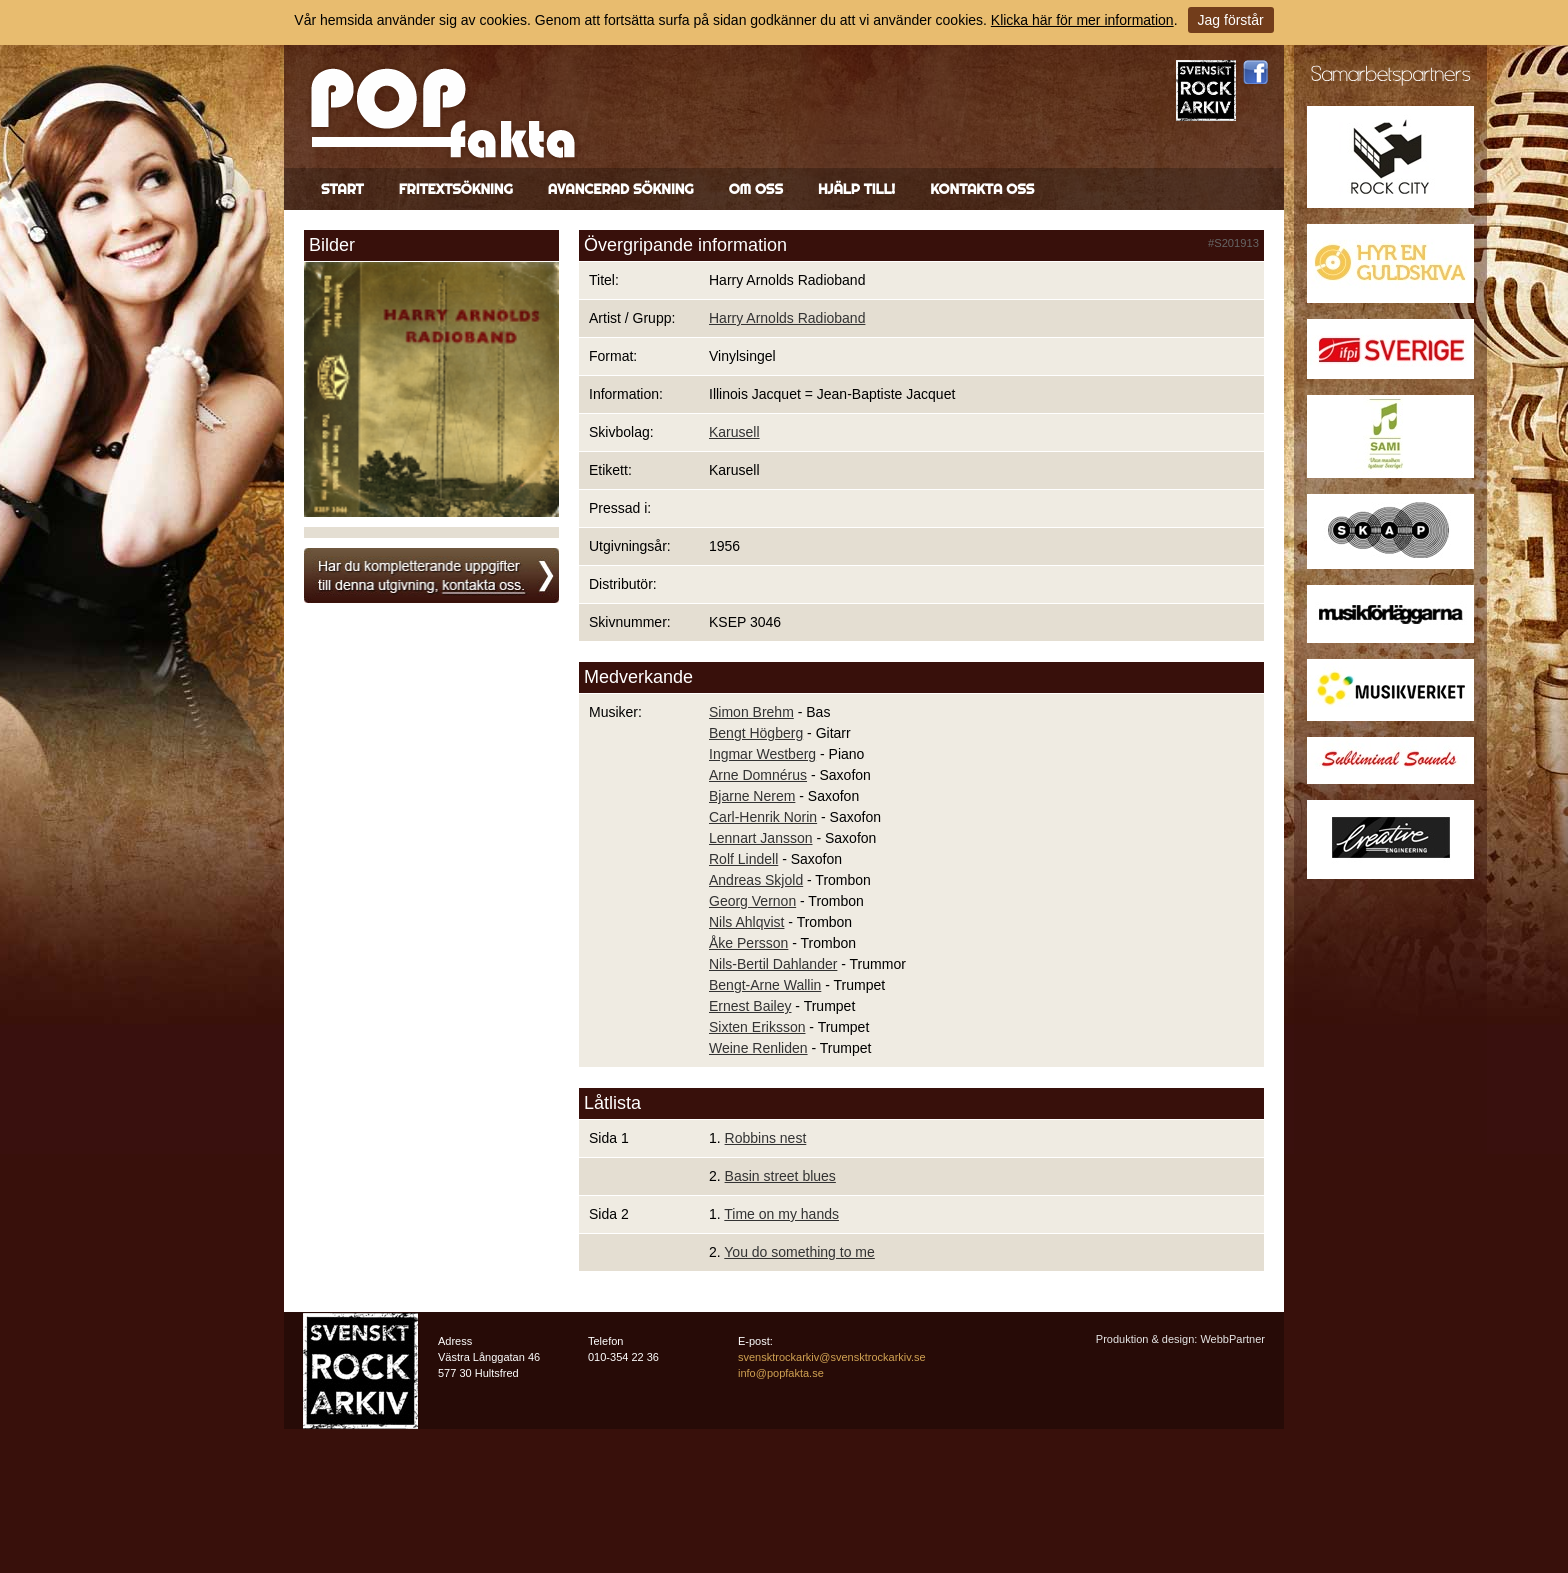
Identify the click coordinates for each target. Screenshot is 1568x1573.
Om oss (756, 189)
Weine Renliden (758, 1048)
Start (342, 189)
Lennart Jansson (761, 838)
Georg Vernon (752, 901)
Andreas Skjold (756, 880)
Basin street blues (780, 1176)
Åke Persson (748, 943)
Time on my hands (781, 1214)
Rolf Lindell (743, 859)
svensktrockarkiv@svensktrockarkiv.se (832, 1357)
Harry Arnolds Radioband (787, 318)
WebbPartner (1232, 1339)
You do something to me (799, 1252)
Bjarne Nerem (752, 796)
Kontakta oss (982, 189)
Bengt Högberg (756, 733)
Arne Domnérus (758, 775)
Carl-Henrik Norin (763, 817)
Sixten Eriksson (757, 1027)
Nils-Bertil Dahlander (773, 964)
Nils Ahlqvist (746, 922)
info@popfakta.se (781, 1373)
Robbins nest (766, 1138)
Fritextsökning (456, 189)
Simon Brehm (751, 712)
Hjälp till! (856, 189)
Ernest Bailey (750, 1006)
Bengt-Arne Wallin (765, 985)
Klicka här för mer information (1082, 20)
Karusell (734, 432)
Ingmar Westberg (762, 754)
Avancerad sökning (621, 189)
